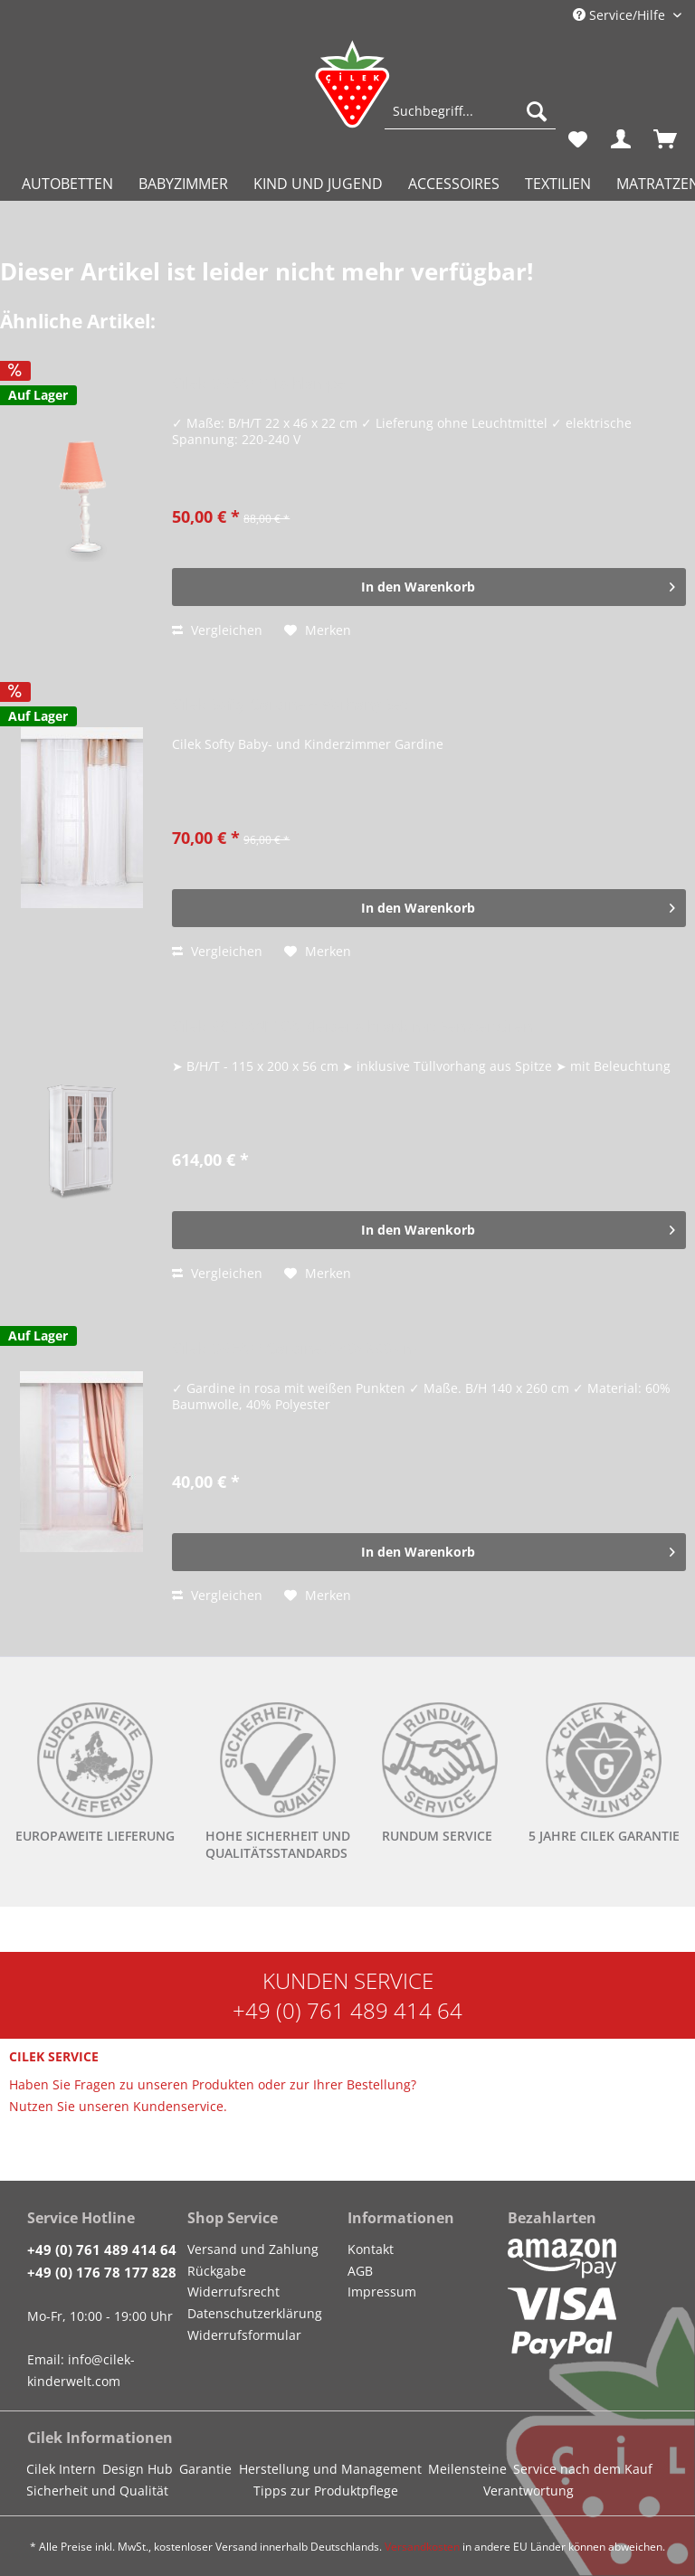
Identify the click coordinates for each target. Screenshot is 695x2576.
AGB (360, 2270)
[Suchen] (537, 111)
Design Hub (137, 2468)
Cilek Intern (61, 2468)
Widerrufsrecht (233, 2291)
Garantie (205, 2468)
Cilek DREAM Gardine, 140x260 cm (294, 1349)
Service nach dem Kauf (582, 2468)
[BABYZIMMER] (183, 183)
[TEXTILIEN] (558, 183)
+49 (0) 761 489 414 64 (347, 2010)
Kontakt (371, 2249)
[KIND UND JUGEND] (318, 183)
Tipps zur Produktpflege (325, 2490)
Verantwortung (528, 2490)
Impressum (382, 2291)
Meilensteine (467, 2468)
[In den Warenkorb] (429, 587)
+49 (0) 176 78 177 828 (101, 2272)
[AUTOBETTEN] (67, 183)
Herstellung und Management (330, 2468)
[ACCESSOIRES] (453, 183)
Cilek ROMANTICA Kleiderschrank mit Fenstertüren (352, 1027)
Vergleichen (217, 630)
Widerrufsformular (244, 2335)
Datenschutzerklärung (254, 2313)
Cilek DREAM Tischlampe (259, 383)
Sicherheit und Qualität (97, 2490)
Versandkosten (422, 2546)
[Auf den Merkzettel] (317, 630)
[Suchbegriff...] (470, 111)
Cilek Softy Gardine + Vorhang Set (289, 705)
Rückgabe (216, 2270)
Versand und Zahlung (253, 2249)
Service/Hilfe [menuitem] (621, 15)
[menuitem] (470, 120)
